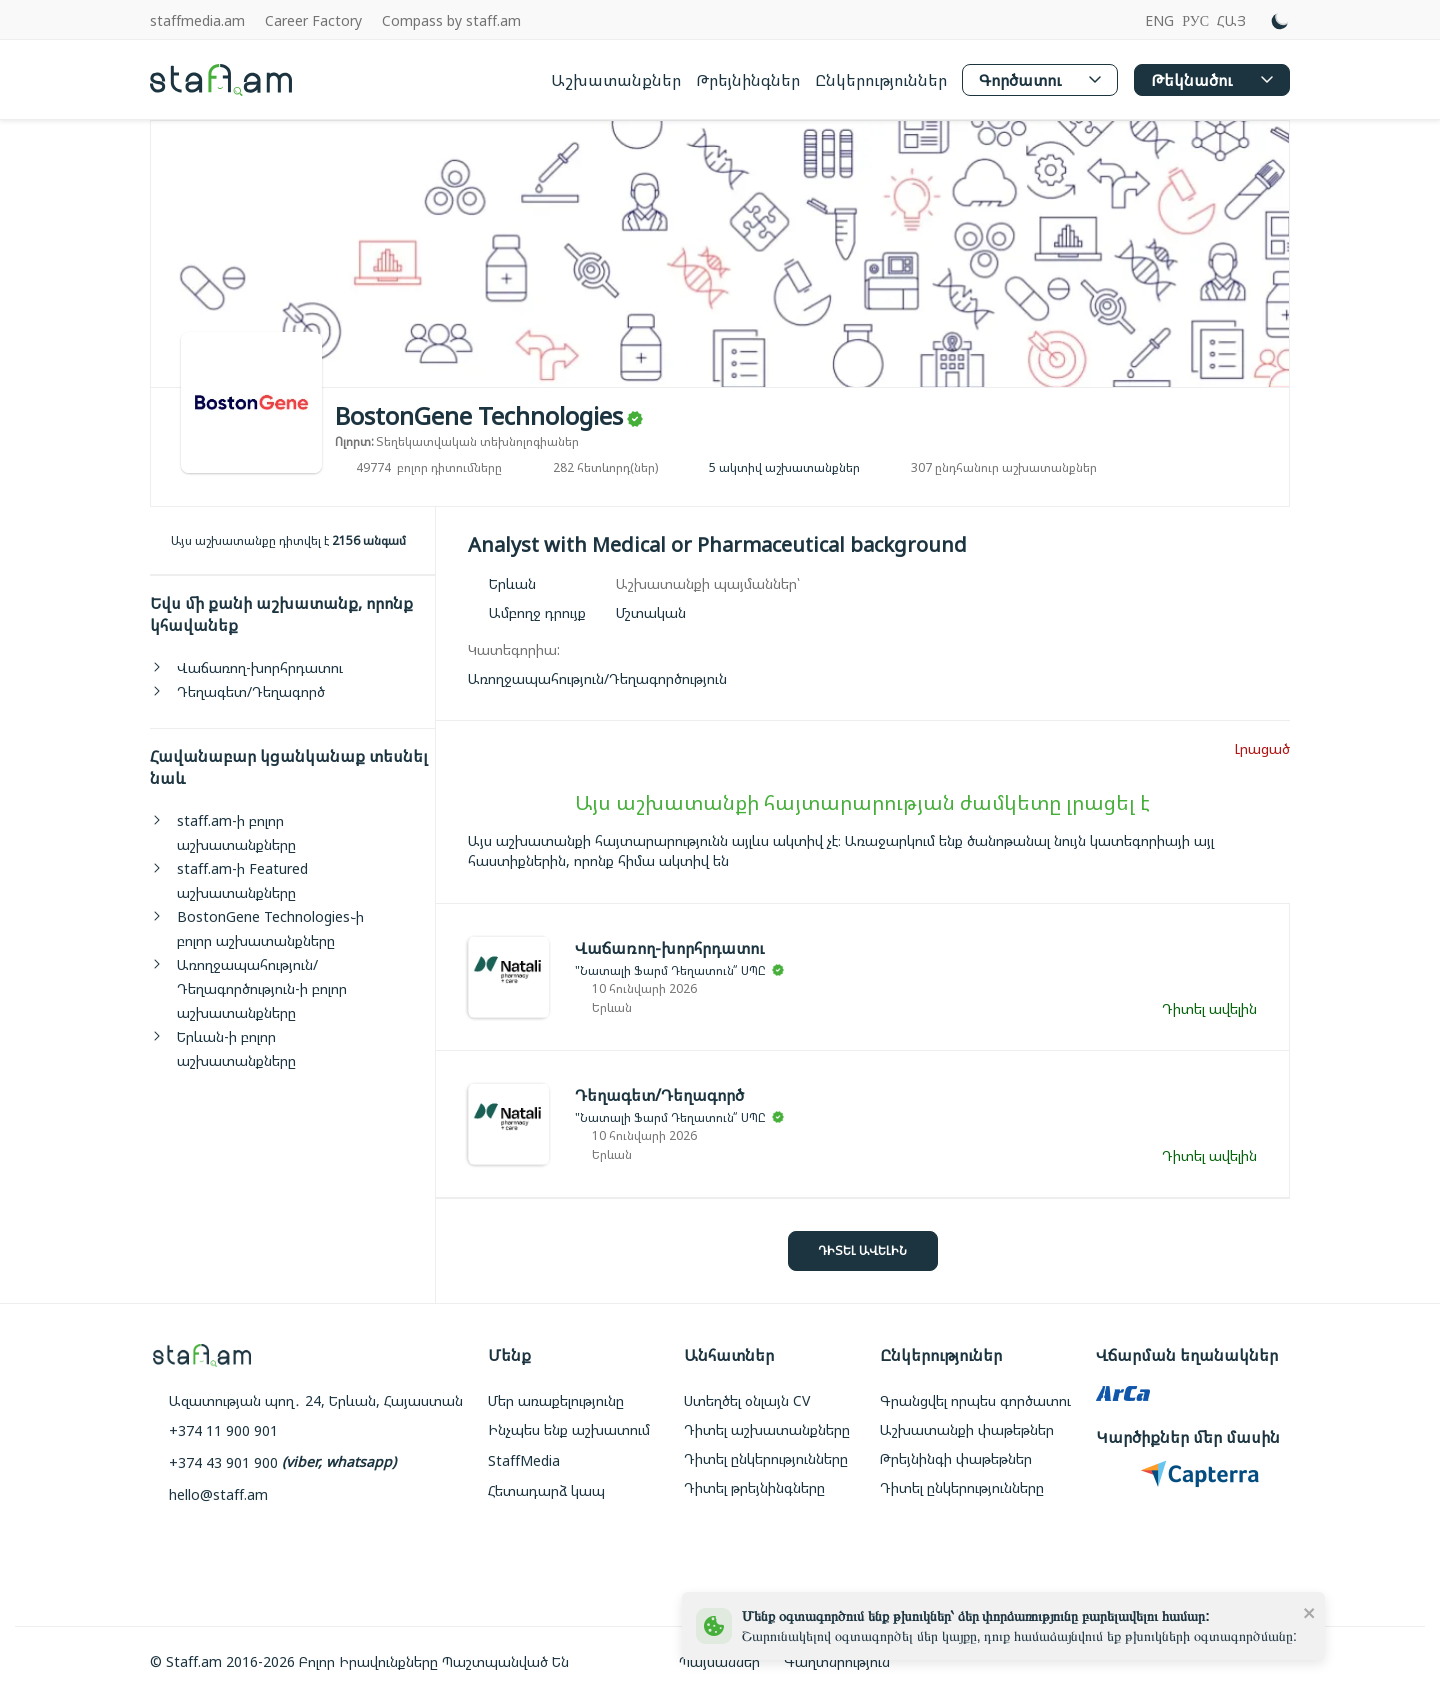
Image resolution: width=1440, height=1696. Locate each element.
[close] (1310, 1612)
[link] (597, 678)
